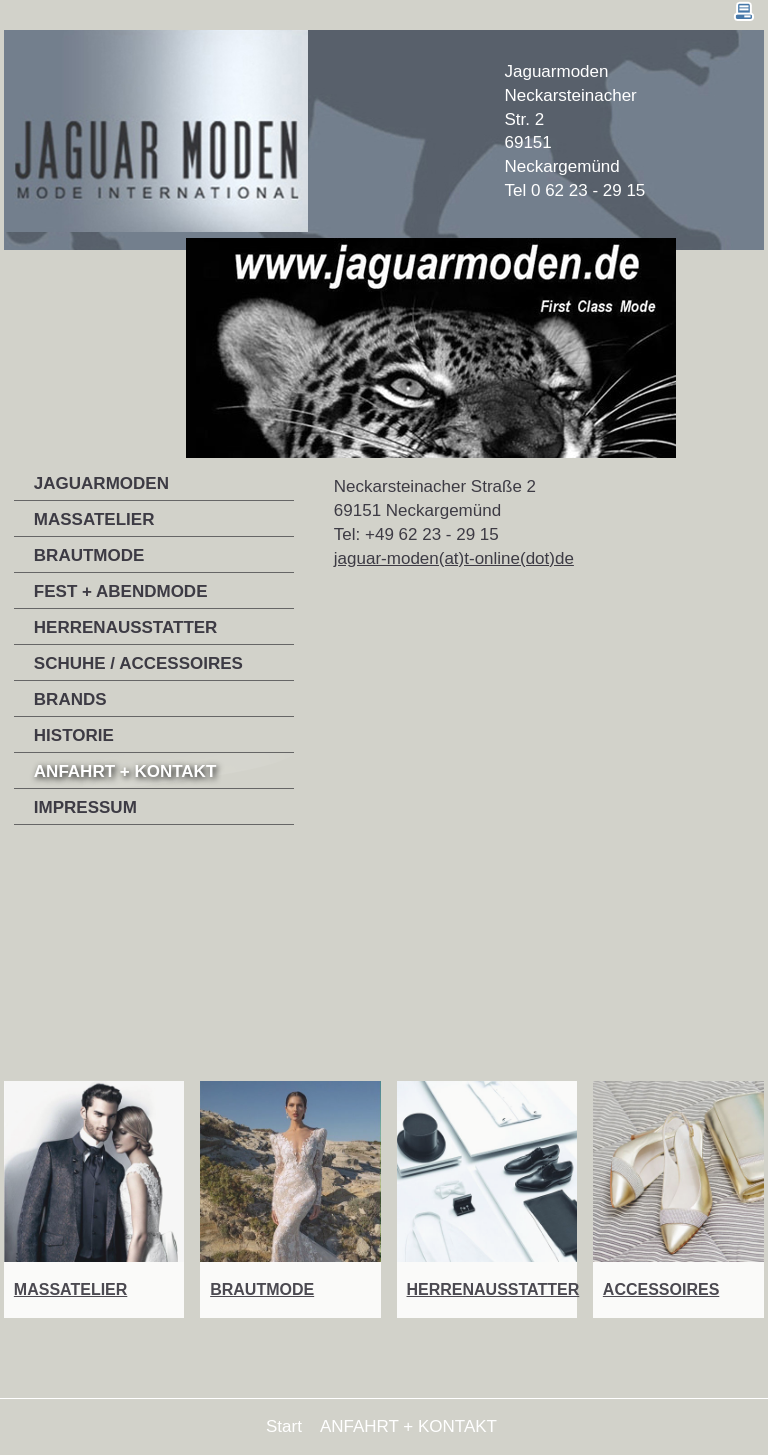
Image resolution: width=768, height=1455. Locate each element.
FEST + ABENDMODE (121, 591)
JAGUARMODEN (101, 483)
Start (284, 1426)
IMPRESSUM (85, 807)
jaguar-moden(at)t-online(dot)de (454, 558)
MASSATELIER (94, 519)
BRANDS (70, 699)
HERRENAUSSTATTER (126, 627)
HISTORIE (74, 735)
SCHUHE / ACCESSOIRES (138, 663)
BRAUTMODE (89, 555)
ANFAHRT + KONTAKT (125, 771)
